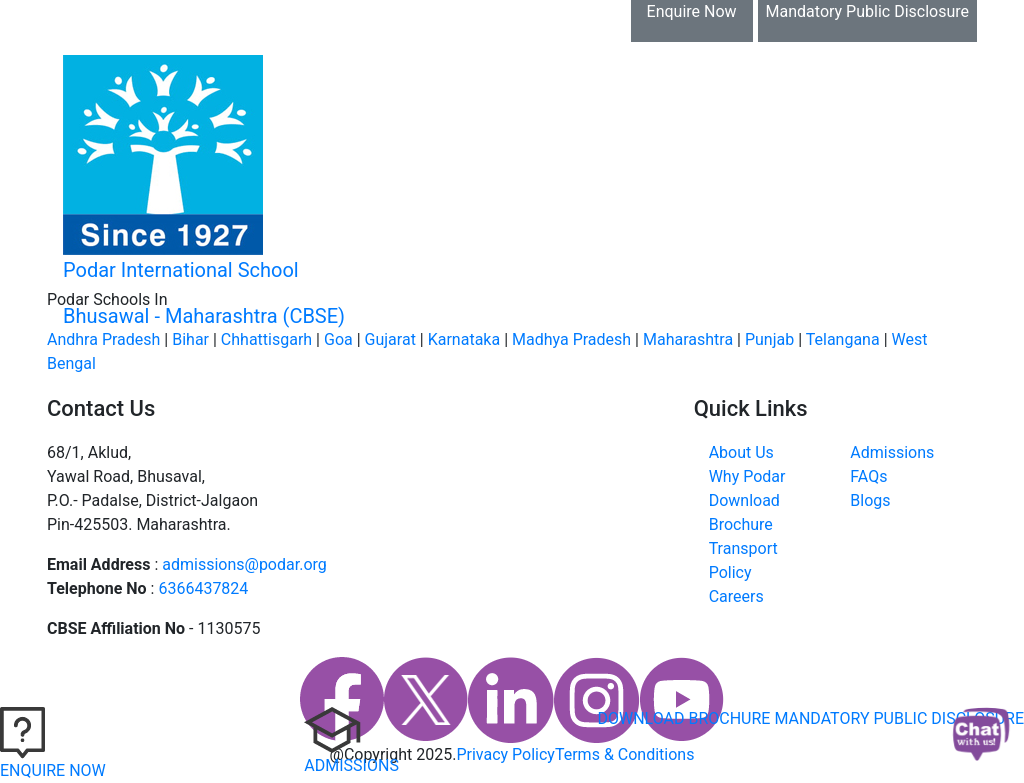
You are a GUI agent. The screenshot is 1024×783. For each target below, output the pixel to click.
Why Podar (747, 476)
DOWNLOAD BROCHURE (683, 718)
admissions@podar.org (244, 564)
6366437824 (203, 588)
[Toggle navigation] (933, 201)
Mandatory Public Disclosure (867, 11)
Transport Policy (743, 560)
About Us (741, 452)
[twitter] (426, 700)
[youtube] (682, 700)
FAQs (868, 476)
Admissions (892, 452)
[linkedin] (511, 700)
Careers (736, 596)
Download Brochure (139, 21)
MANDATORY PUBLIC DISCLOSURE (899, 718)
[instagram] (597, 700)
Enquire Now (692, 11)
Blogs (870, 500)
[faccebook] (342, 700)
